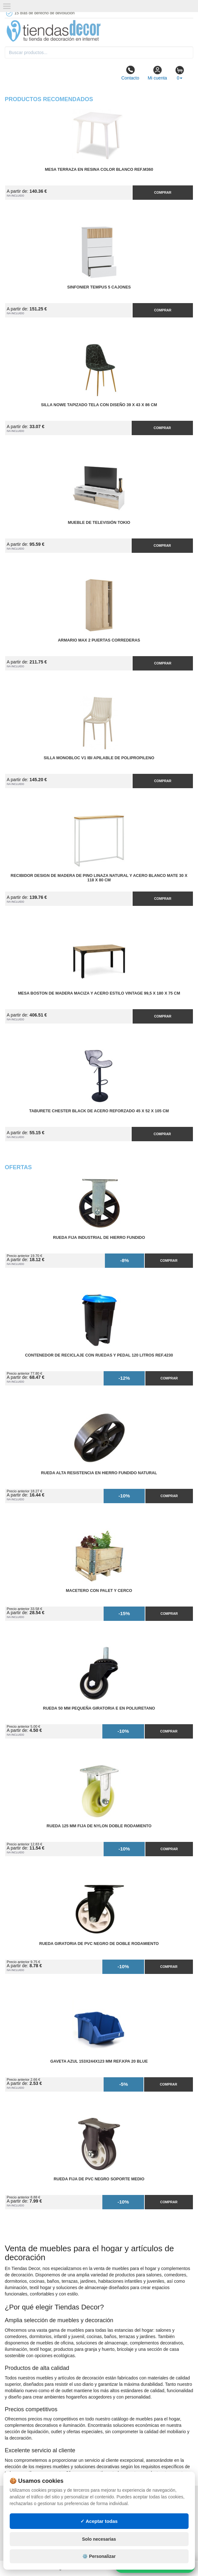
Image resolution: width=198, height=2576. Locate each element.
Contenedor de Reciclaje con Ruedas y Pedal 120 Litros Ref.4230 (99, 1355)
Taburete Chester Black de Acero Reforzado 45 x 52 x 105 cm (99, 1111)
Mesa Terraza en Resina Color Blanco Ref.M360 (99, 169)
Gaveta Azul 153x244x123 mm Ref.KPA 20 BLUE (99, 2061)
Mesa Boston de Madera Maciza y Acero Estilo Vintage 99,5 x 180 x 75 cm (99, 993)
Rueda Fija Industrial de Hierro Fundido (99, 1237)
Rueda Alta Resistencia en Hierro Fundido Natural (99, 1473)
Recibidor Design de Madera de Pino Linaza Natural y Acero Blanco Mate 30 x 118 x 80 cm (99, 877)
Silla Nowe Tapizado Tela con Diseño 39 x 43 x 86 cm (99, 405)
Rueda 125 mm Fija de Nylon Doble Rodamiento (99, 1826)
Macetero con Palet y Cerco (99, 1590)
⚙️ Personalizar (98, 2556)
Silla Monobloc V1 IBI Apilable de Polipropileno (99, 758)
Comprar (162, 192)
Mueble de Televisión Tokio (99, 522)
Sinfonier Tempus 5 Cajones (99, 287)
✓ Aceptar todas (99, 2521)
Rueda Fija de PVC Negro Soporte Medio (99, 2179)
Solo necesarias (99, 2539)
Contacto (130, 72)
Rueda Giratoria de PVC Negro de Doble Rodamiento (99, 1943)
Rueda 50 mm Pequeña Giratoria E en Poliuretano (99, 1708)
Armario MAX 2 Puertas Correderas (99, 640)
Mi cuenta (157, 72)
